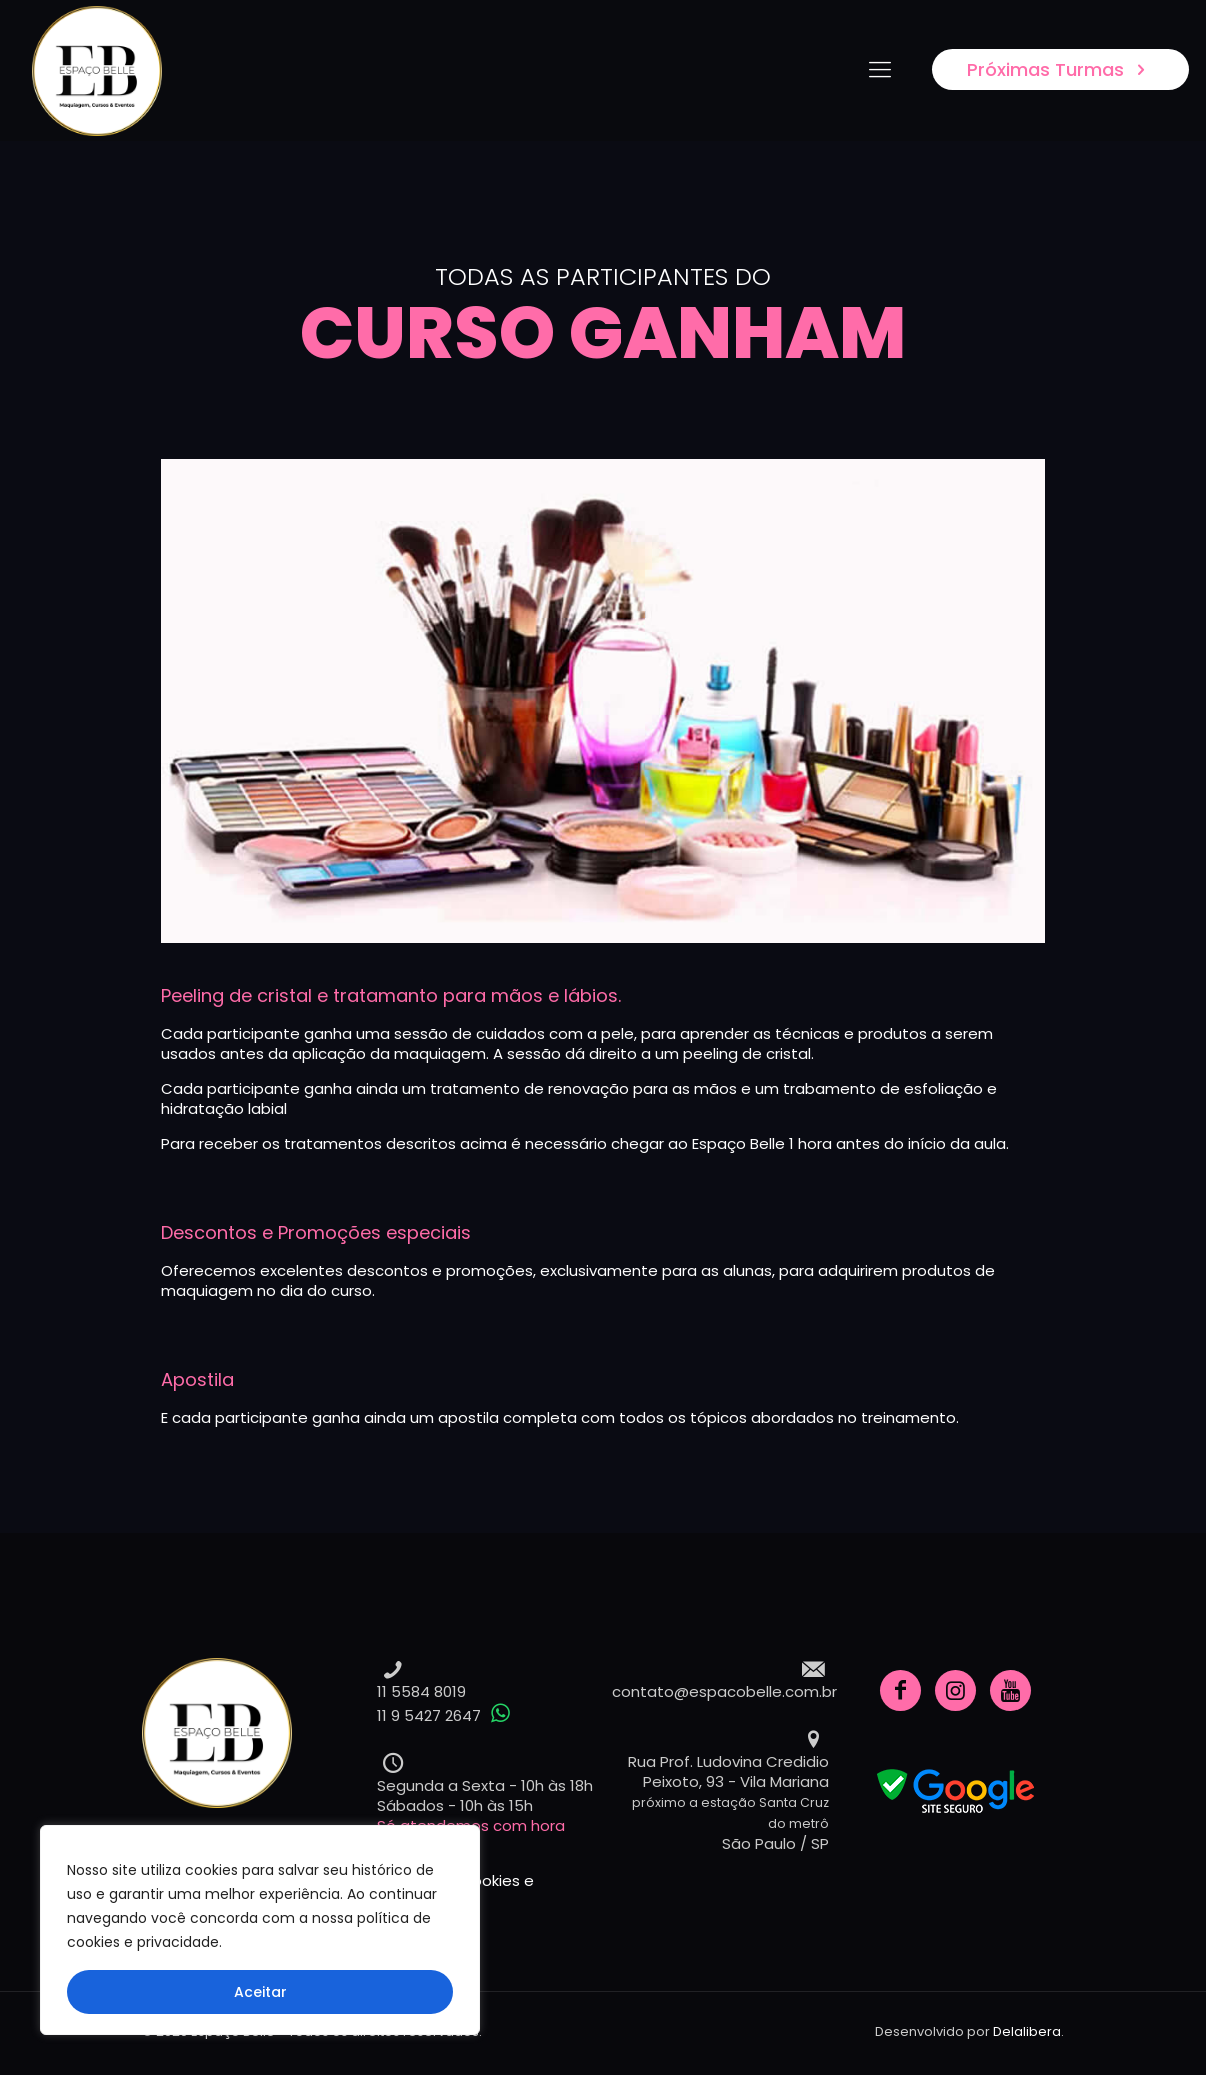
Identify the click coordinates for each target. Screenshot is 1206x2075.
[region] (260, 1930)
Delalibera (1027, 2031)
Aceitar (260, 1992)
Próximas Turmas (1060, 69)
